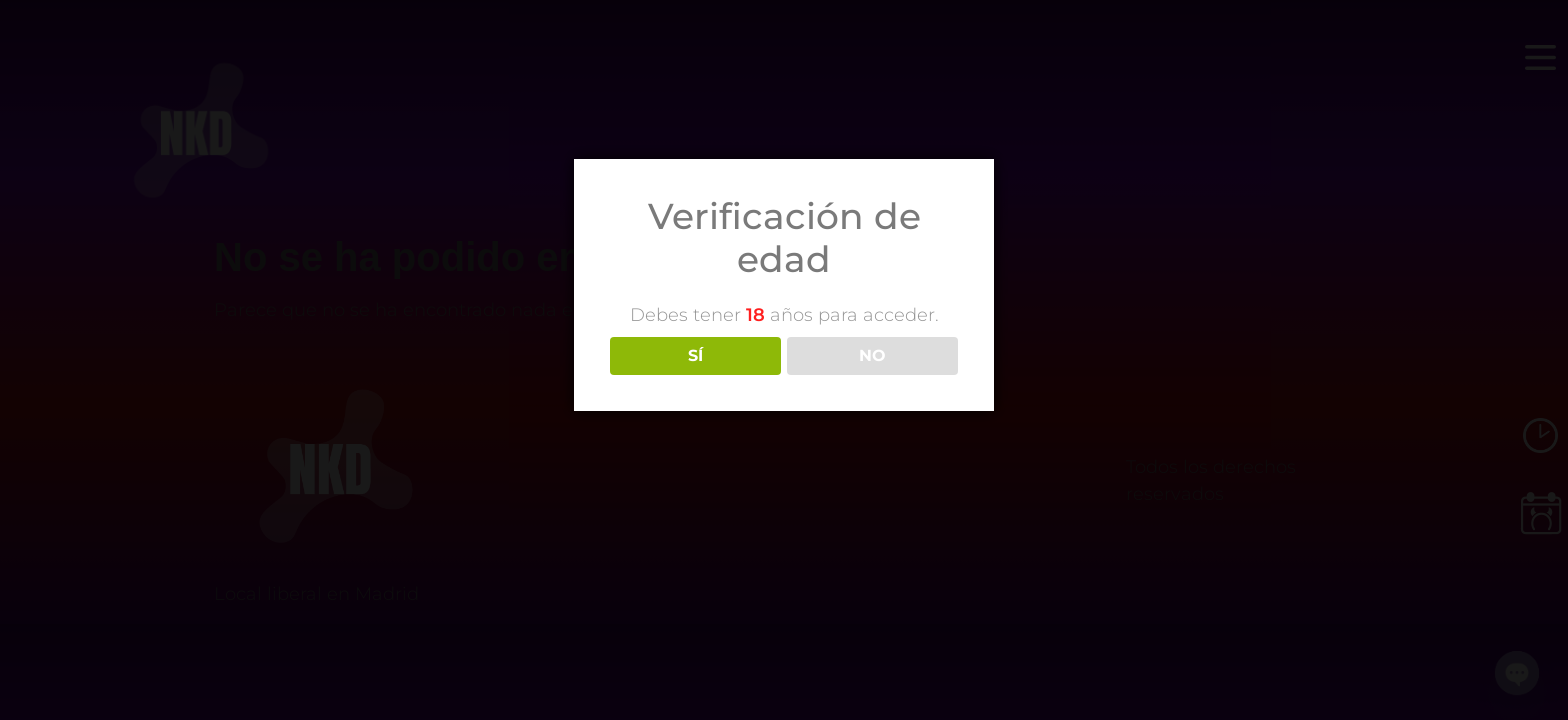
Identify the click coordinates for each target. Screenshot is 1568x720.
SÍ (695, 355)
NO (872, 355)
